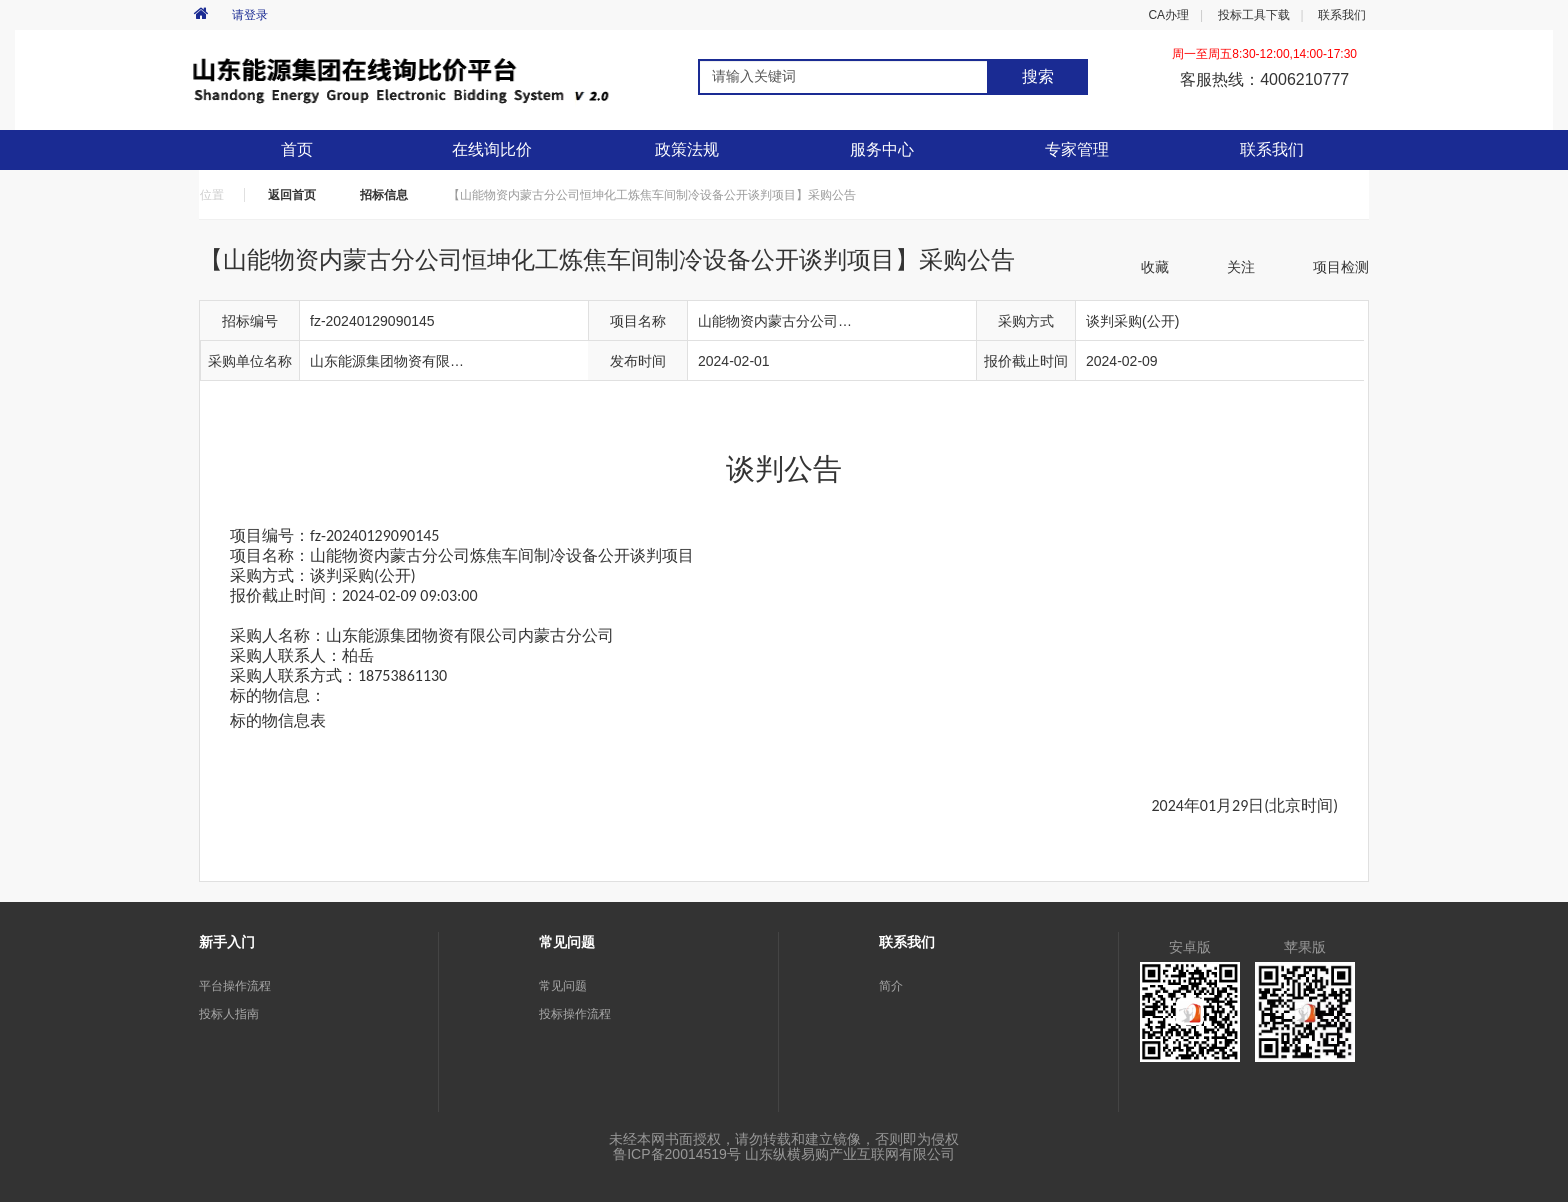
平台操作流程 (235, 986)
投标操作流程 (575, 1014)
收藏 (1155, 267)
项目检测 (1341, 267)
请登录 (250, 15)
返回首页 (292, 195)
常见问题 (563, 986)
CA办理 (1168, 15)
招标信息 (384, 195)
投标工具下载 (1254, 15)
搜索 (1038, 76)
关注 (1241, 267)
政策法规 (687, 149)
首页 (297, 149)
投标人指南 (229, 1014)
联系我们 (1342, 15)
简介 (891, 986)
